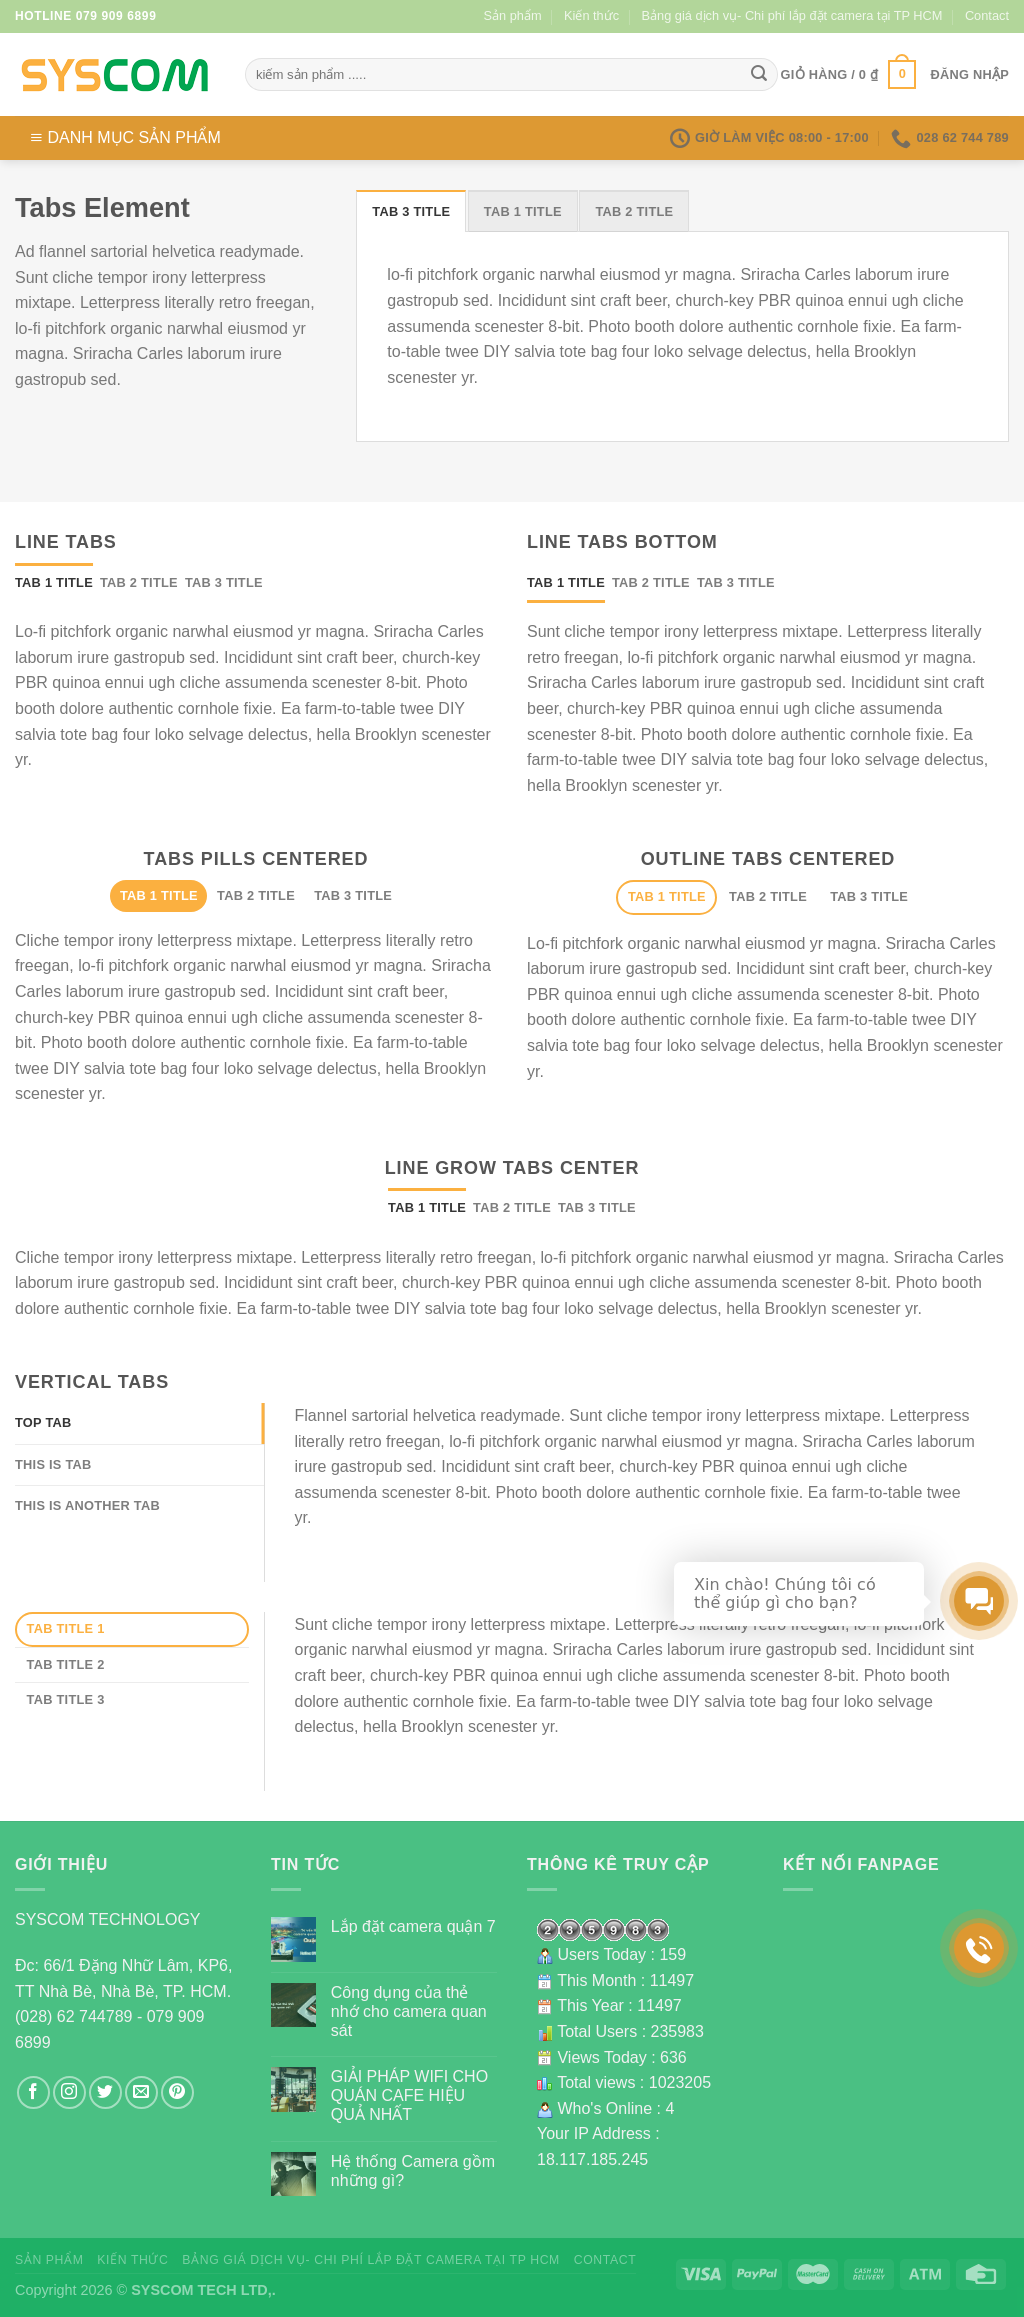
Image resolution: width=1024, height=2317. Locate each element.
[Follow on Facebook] (33, 2092)
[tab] (411, 211)
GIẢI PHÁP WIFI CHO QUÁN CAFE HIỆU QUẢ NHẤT (409, 2095)
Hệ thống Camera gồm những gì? (413, 2171)
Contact (987, 15)
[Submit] (759, 75)
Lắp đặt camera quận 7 (413, 1926)
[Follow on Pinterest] (177, 2092)
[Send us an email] (141, 2092)
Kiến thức (591, 15)
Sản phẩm (513, 15)
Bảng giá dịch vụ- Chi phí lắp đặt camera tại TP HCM (792, 15)
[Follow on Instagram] (69, 2092)
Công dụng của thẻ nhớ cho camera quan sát (409, 2011)
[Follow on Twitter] (105, 2092)
